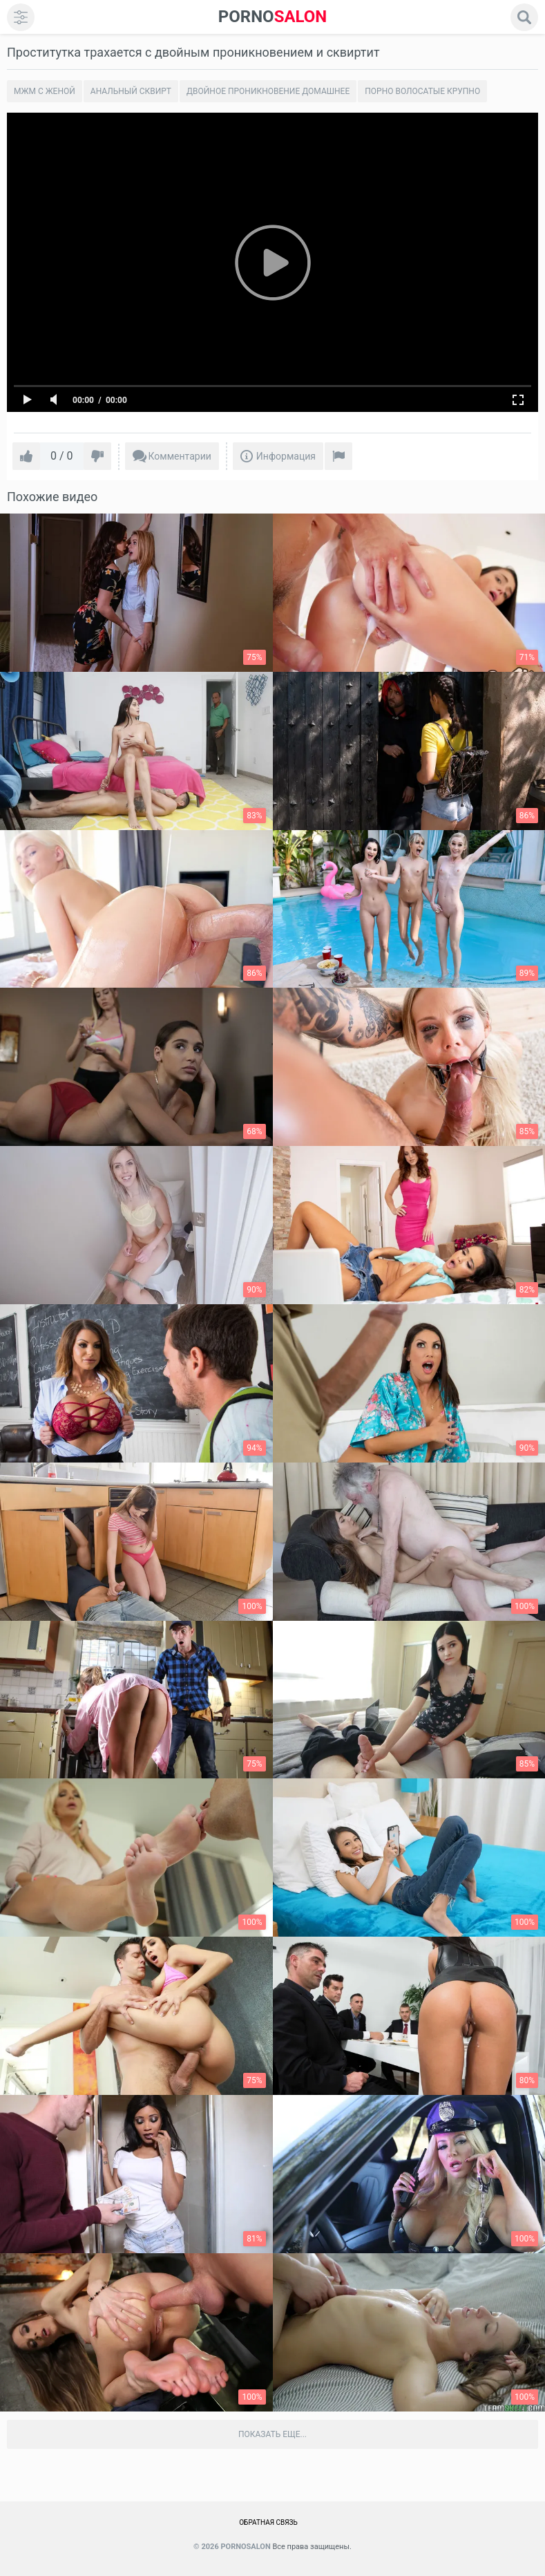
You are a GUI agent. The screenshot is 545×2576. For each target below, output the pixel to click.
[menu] (21, 17)
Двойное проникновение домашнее (268, 91)
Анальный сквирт (130, 91)
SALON (272, 16)
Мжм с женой (44, 91)
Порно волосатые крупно (422, 91)
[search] (524, 17)
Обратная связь (268, 2522)
